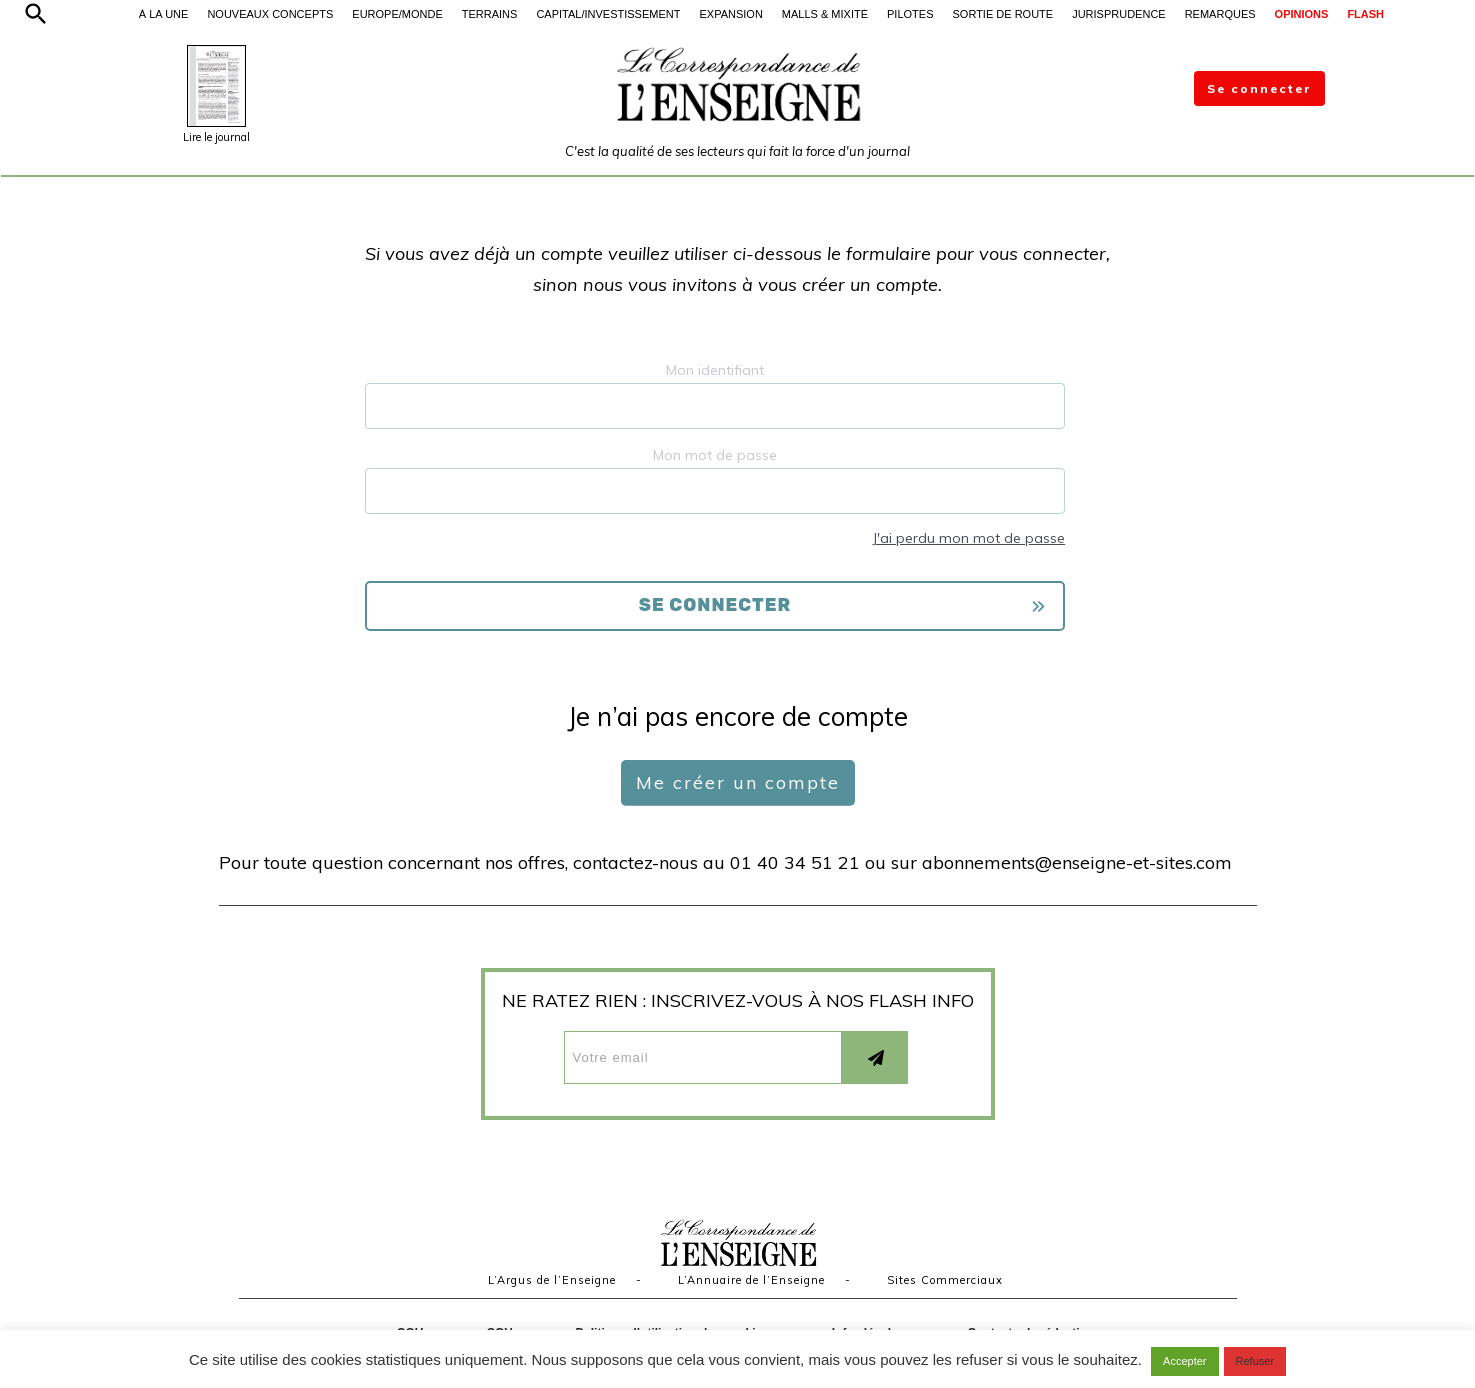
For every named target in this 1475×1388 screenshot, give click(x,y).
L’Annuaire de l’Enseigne (751, 1280)
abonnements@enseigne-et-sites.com (1077, 862)
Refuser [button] (1255, 1361)
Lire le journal (216, 137)
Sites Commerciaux (945, 1280)
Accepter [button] (1184, 1361)
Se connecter (1259, 88)
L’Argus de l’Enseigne (552, 1280)
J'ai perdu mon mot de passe (968, 538)
